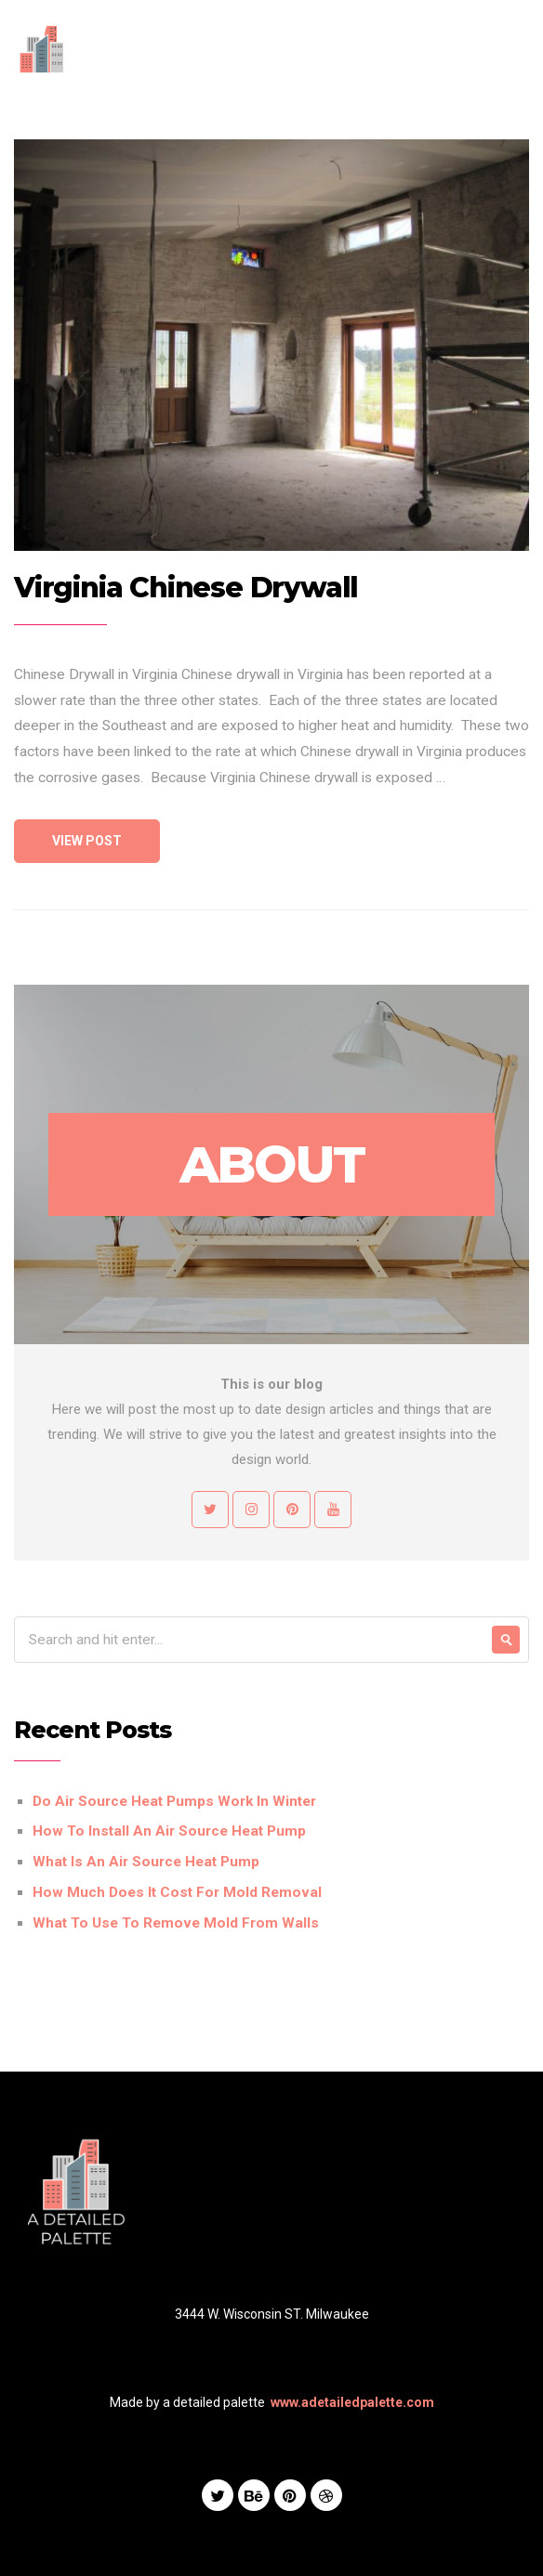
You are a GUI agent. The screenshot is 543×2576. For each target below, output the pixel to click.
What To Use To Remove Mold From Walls (176, 1923)
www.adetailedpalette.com (352, 2402)
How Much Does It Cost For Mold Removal (177, 1892)
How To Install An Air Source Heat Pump (169, 1831)
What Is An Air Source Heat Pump (146, 1861)
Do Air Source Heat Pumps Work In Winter (174, 1801)
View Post (87, 840)
